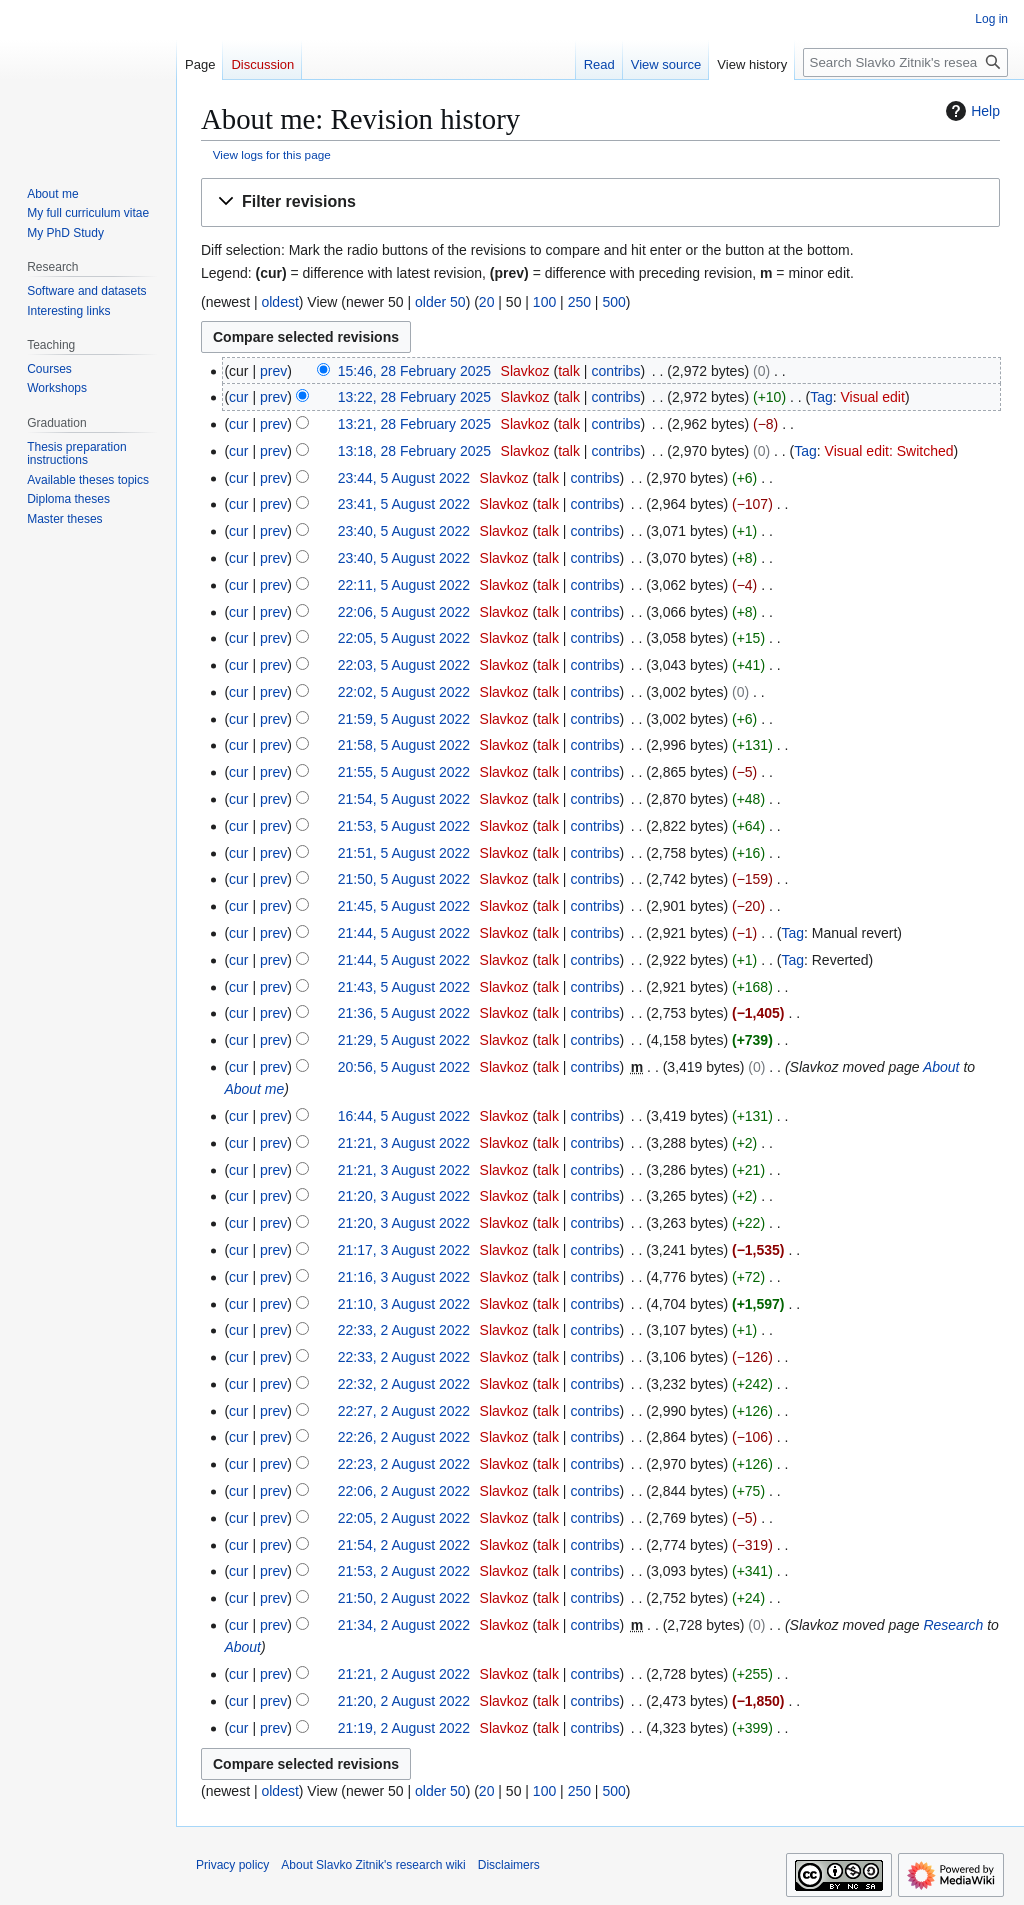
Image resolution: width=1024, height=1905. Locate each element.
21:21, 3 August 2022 (404, 1143)
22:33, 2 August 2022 (404, 1330)
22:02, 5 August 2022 (404, 692)
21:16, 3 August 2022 (404, 1277)
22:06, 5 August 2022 (404, 612)
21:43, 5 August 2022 (404, 987)
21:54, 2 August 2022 (404, 1545)
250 (579, 302)
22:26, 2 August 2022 (404, 1437)
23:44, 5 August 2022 (404, 478)
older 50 (440, 302)
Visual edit (873, 397)
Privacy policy (232, 1865)
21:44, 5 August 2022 (404, 933)
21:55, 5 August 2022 (404, 772)
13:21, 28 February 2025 (414, 424)
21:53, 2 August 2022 (404, 1571)
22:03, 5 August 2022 (404, 665)
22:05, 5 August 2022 (404, 638)
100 (544, 302)
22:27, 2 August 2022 (404, 1411)
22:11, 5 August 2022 (404, 585)
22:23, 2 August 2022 (404, 1464)
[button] (600, 202)
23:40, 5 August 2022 (404, 531)
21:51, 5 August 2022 (404, 853)
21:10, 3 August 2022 (404, 1304)
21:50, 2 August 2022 (404, 1598)
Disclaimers (509, 1865)
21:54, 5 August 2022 (404, 799)
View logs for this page (272, 154)
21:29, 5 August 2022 (404, 1040)
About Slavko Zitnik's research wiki (373, 1865)
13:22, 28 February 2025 (414, 397)
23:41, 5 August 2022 (404, 504)
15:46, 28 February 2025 (414, 371)
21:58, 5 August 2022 (404, 745)
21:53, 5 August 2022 (404, 826)
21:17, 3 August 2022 (404, 1250)
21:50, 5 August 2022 (404, 879)
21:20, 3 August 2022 (404, 1196)
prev (273, 371)
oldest (279, 302)
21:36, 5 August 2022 (404, 1013)
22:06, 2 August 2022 (404, 1491)
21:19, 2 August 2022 (404, 1728)
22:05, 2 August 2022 (404, 1518)
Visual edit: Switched (889, 451)
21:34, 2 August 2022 (404, 1625)
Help (970, 111)
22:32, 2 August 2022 (404, 1384)
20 (487, 302)
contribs (615, 371)
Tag (821, 397)
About (941, 1067)
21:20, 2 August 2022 (404, 1701)
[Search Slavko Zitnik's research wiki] (905, 62)
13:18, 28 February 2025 (414, 451)
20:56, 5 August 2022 (404, 1067)
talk (569, 371)
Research (953, 1625)
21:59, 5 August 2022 (404, 719)
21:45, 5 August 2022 (404, 906)
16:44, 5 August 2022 (404, 1116)
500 (613, 302)
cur (238, 397)
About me (254, 1089)
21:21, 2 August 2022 (404, 1674)
